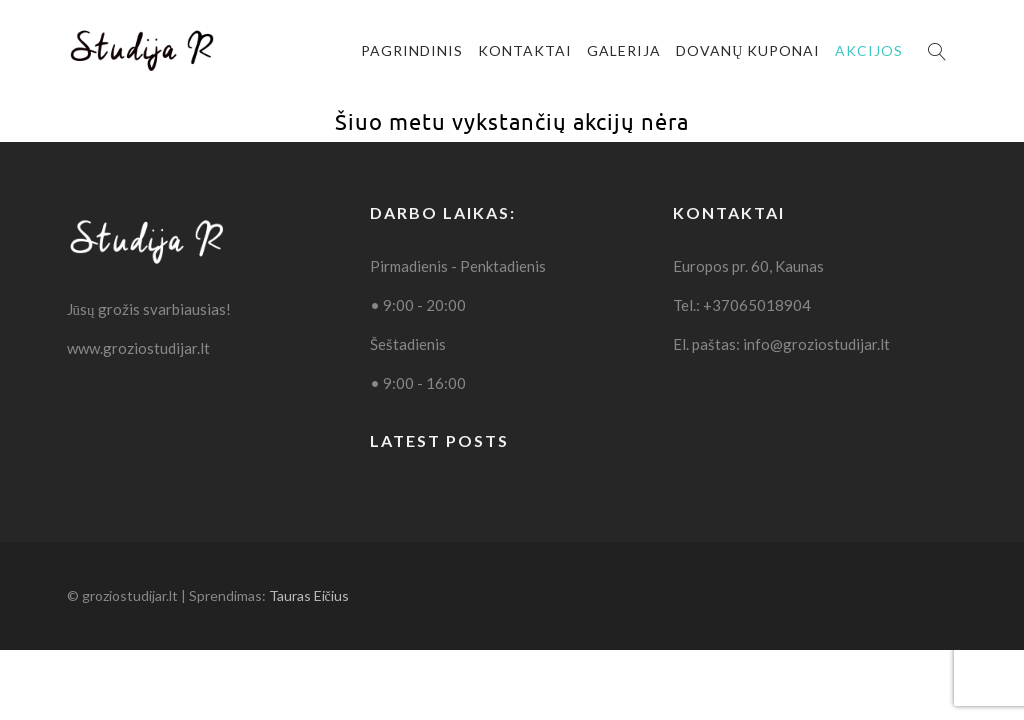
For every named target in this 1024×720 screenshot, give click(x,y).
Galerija (624, 50)
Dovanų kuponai (748, 50)
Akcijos (869, 50)
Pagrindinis (412, 50)
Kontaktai (525, 50)
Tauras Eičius (309, 595)
